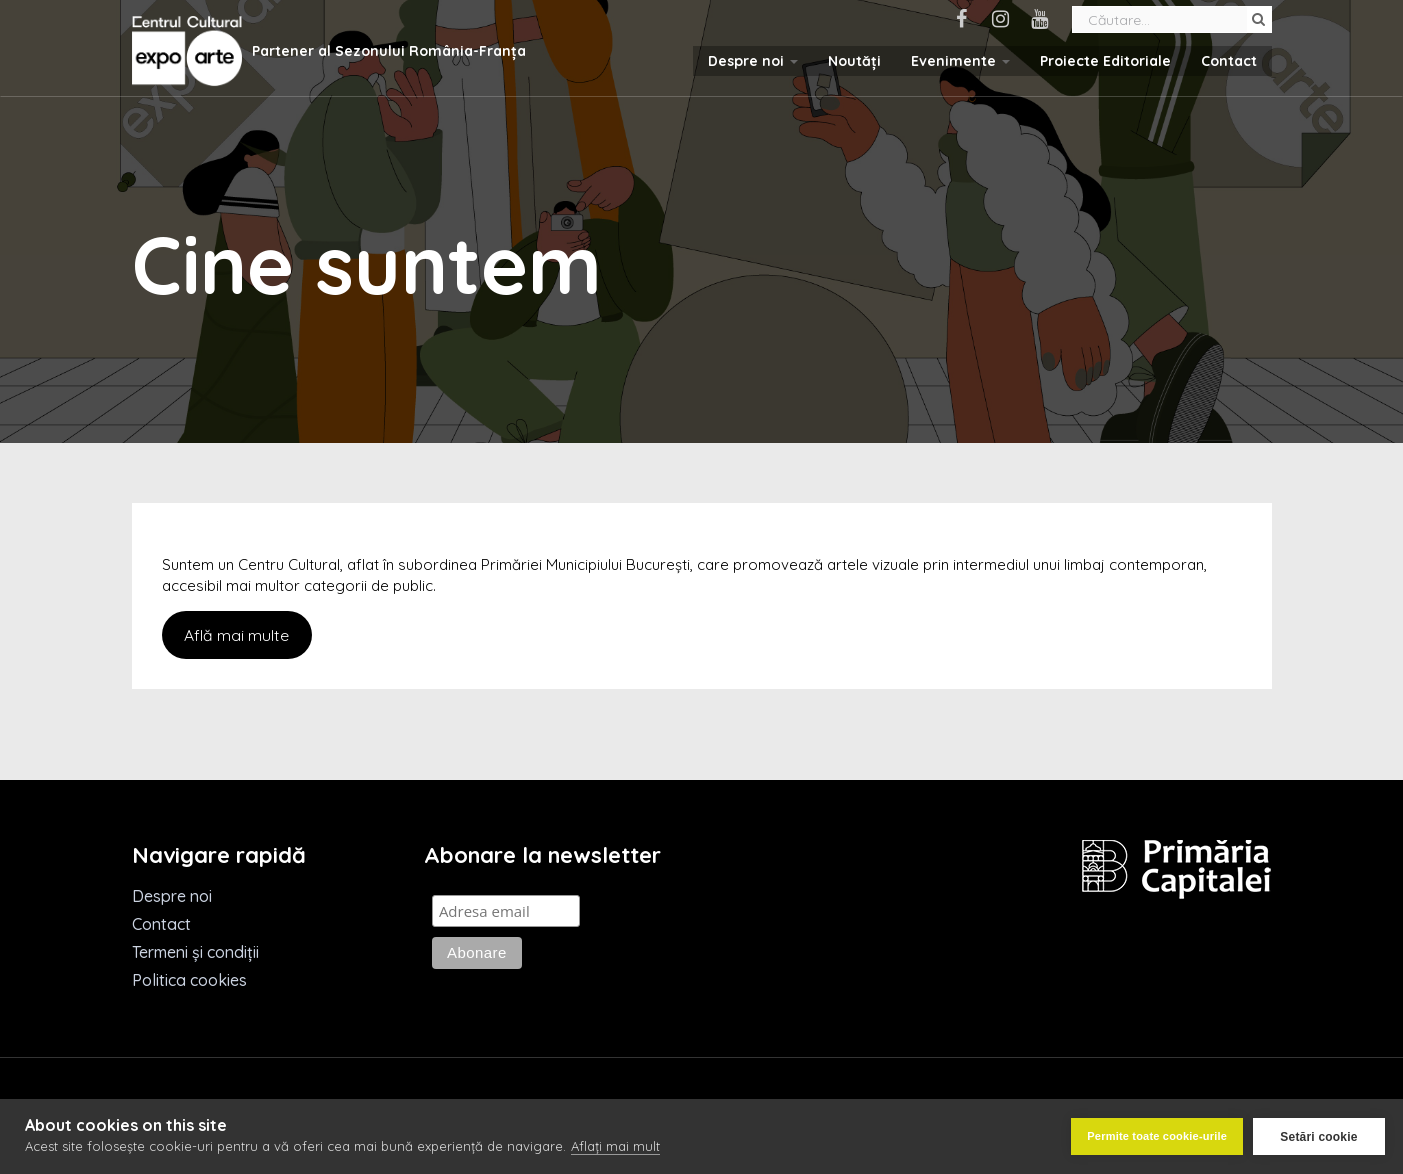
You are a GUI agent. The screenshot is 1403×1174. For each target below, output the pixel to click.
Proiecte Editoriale (1105, 61)
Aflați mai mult (615, 1146)
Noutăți (854, 61)
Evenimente (960, 61)
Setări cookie (1318, 1137)
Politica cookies (189, 980)
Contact (1229, 61)
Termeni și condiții (195, 952)
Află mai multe (236, 635)
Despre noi (753, 61)
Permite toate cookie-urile (1157, 1136)
